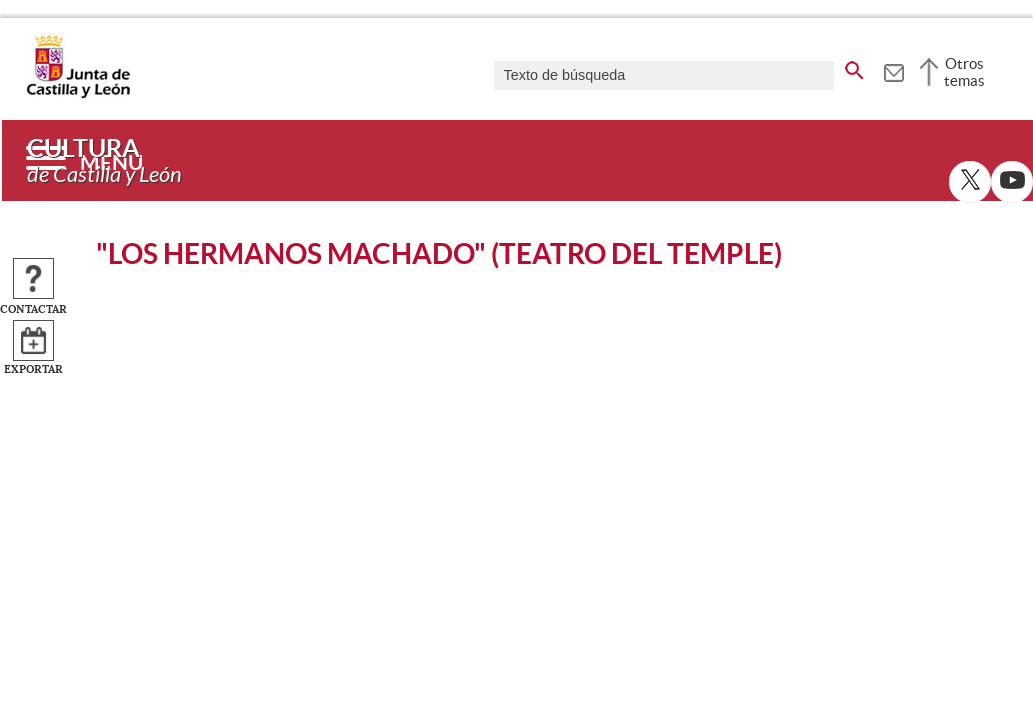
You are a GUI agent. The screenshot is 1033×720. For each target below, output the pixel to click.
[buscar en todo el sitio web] (854, 67)
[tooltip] (893, 70)
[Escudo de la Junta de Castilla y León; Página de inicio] (78, 94)
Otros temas (964, 72)
